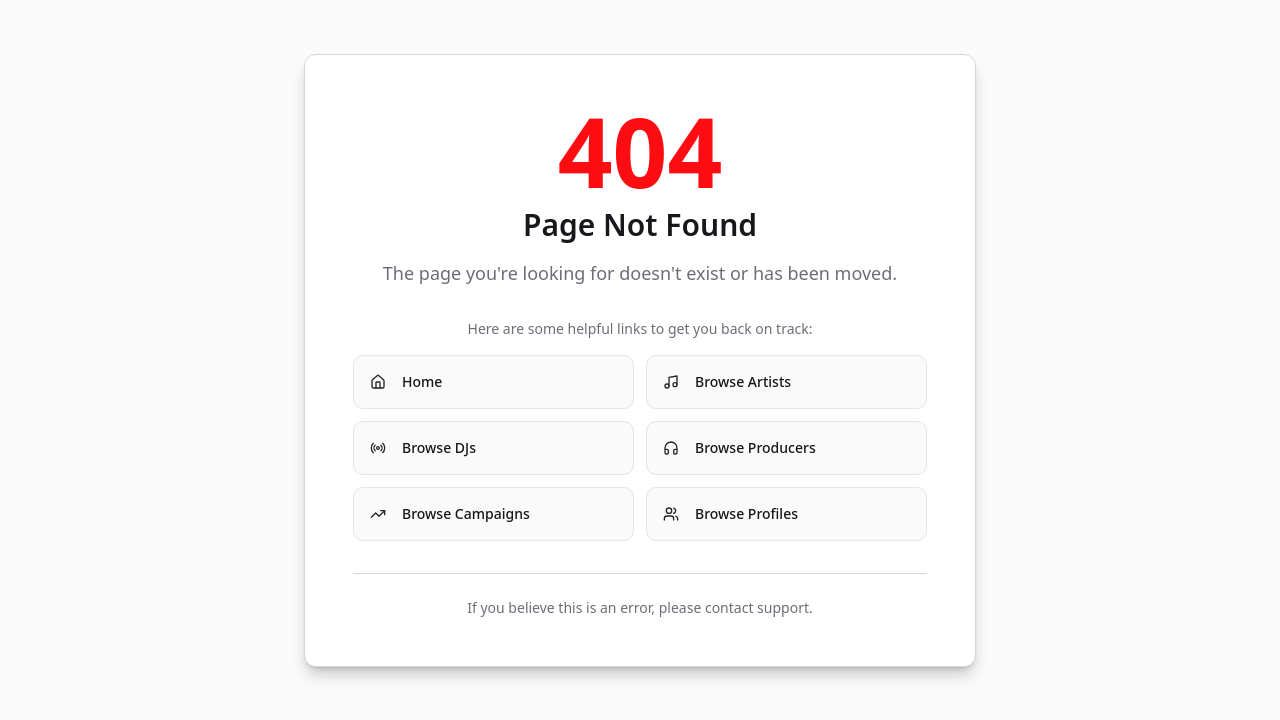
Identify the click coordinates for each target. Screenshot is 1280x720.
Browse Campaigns (450, 513)
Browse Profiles (730, 513)
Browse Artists (727, 381)
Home (406, 381)
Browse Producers (739, 447)
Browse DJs (423, 447)
